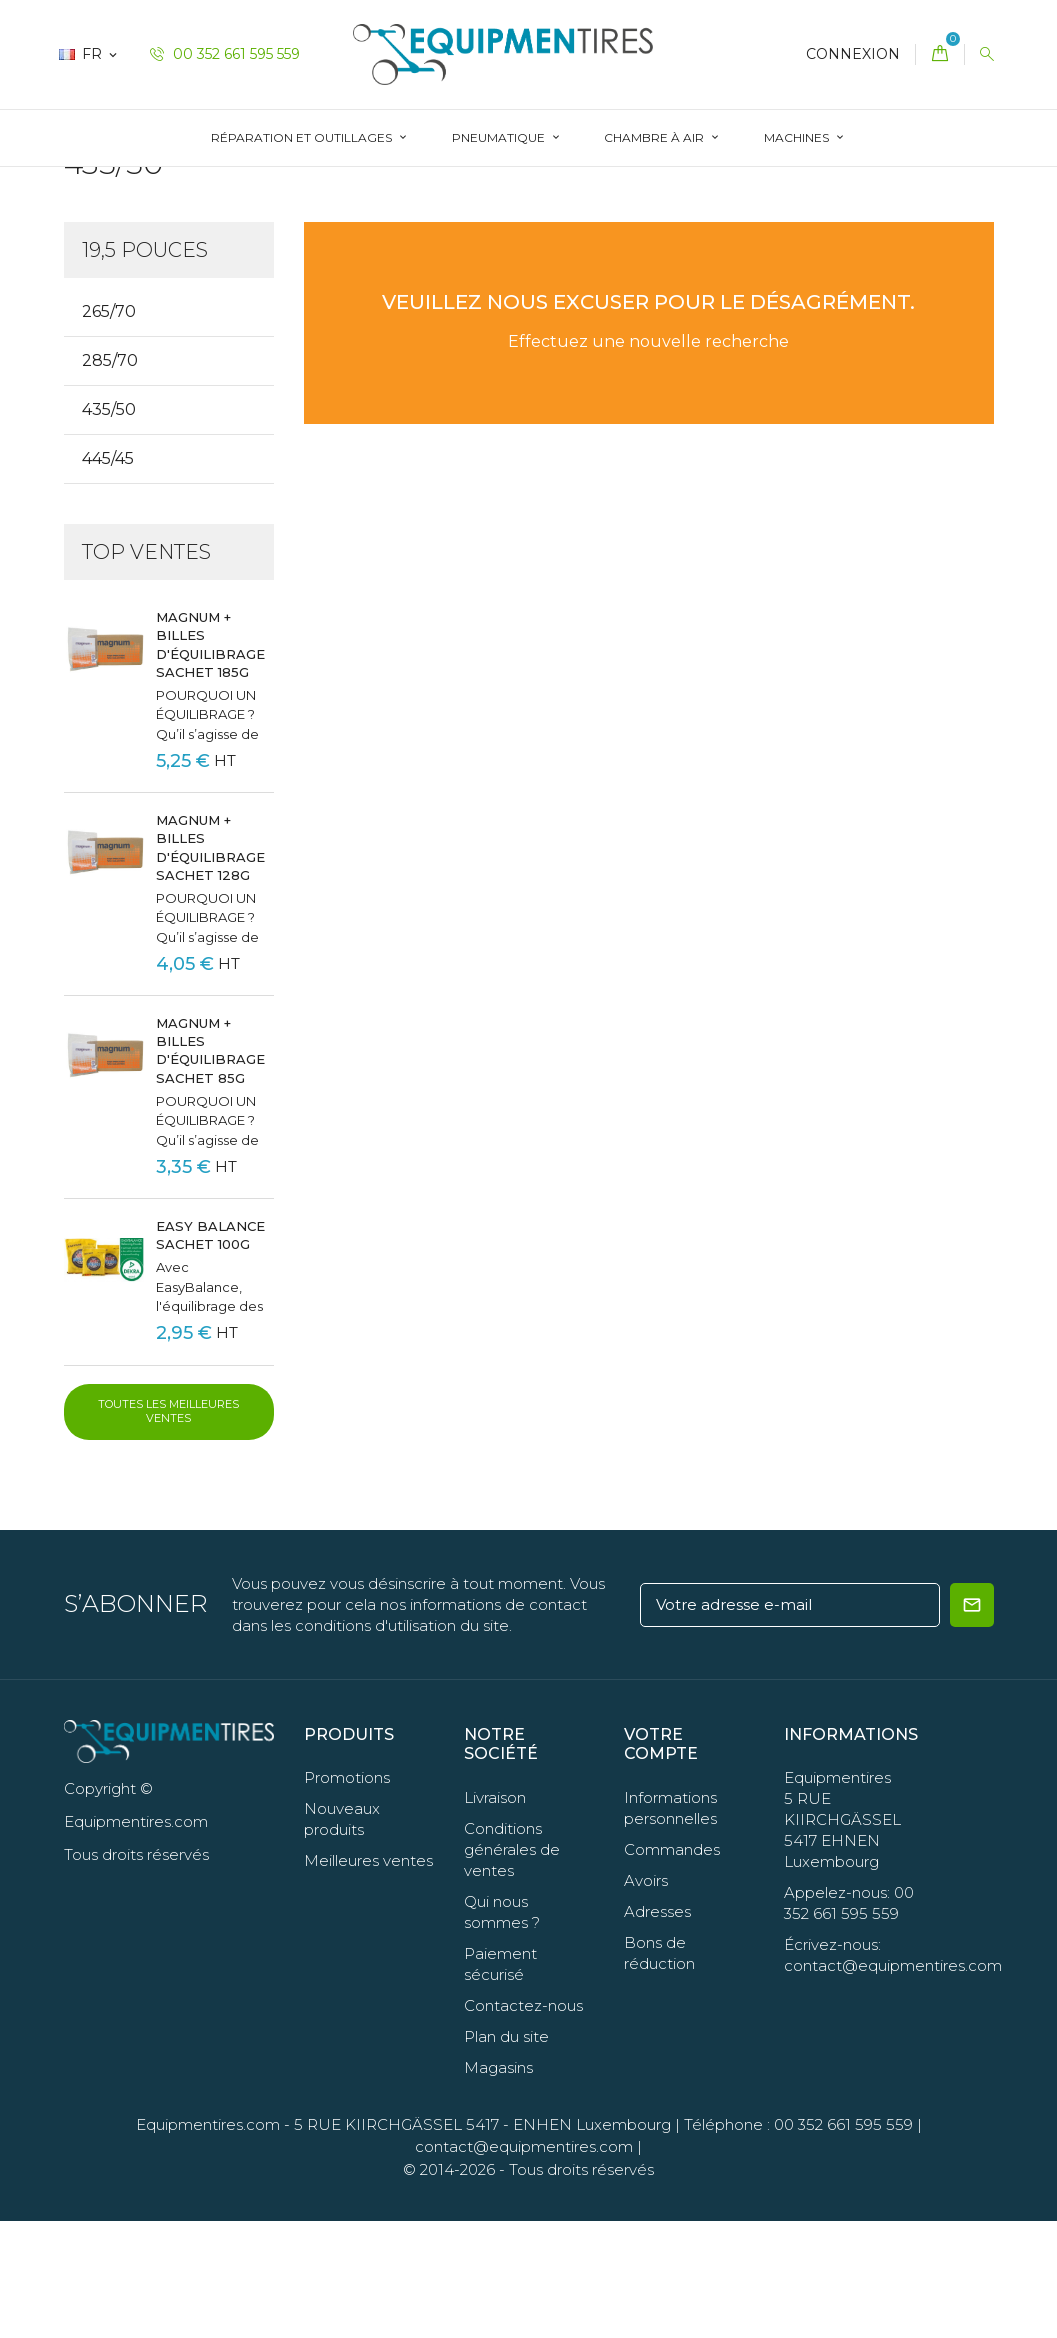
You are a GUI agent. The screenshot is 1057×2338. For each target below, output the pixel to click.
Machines (798, 137)
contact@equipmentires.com (524, 2263)
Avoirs (646, 1996)
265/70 (109, 428)
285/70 (110, 477)
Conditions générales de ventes (512, 1965)
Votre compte (661, 1861)
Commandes (672, 1965)
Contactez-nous (523, 2121)
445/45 (108, 575)
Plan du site (506, 2152)
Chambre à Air (655, 137)
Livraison (495, 1913)
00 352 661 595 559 (225, 54)
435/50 (109, 526)
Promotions (347, 1894)
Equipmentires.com (208, 2240)
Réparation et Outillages (303, 137)
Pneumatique (500, 137)
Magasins (498, 2183)
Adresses (657, 2027)
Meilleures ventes (368, 1977)
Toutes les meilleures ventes (168, 1528)
